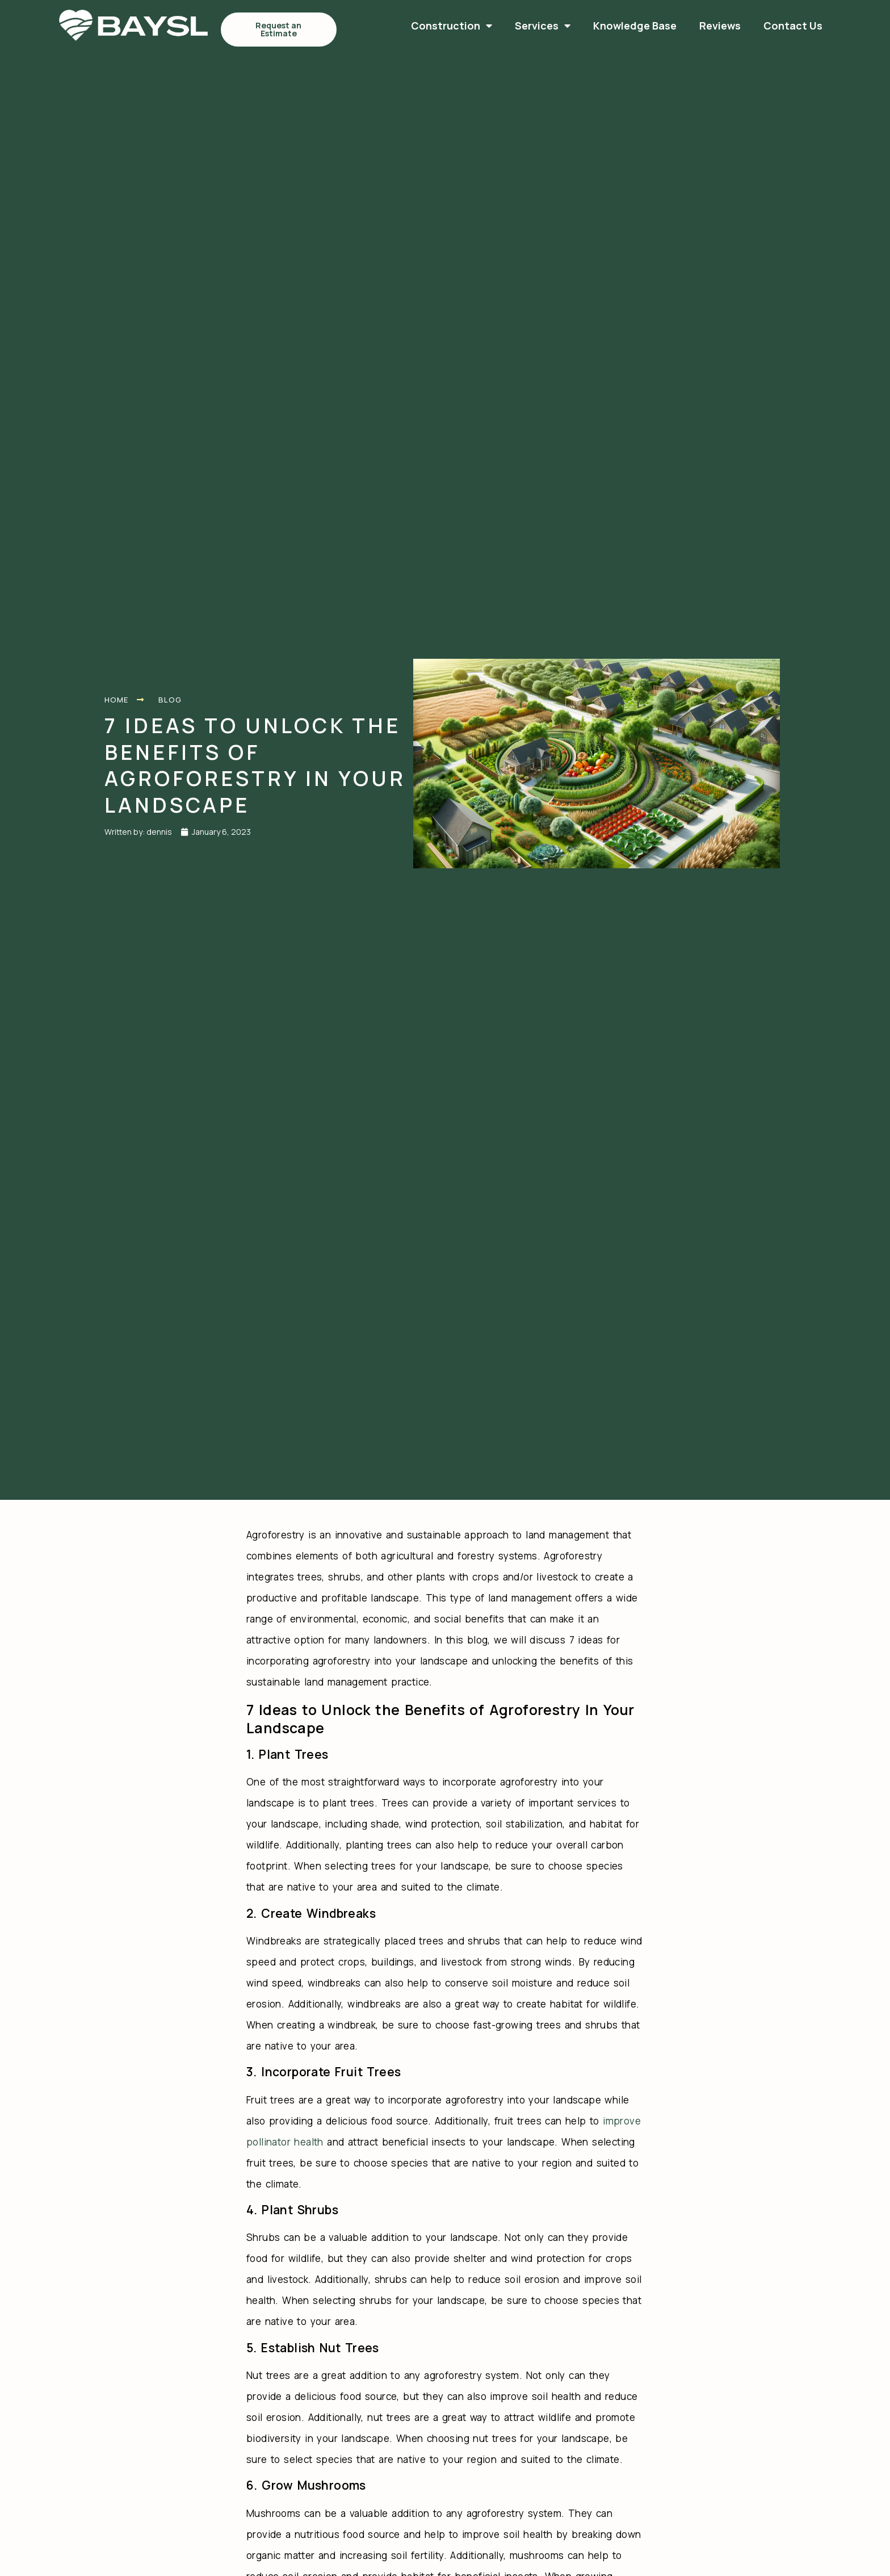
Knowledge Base (495, 25)
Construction (311, 25)
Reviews (580, 25)
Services (403, 25)
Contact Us (653, 25)
